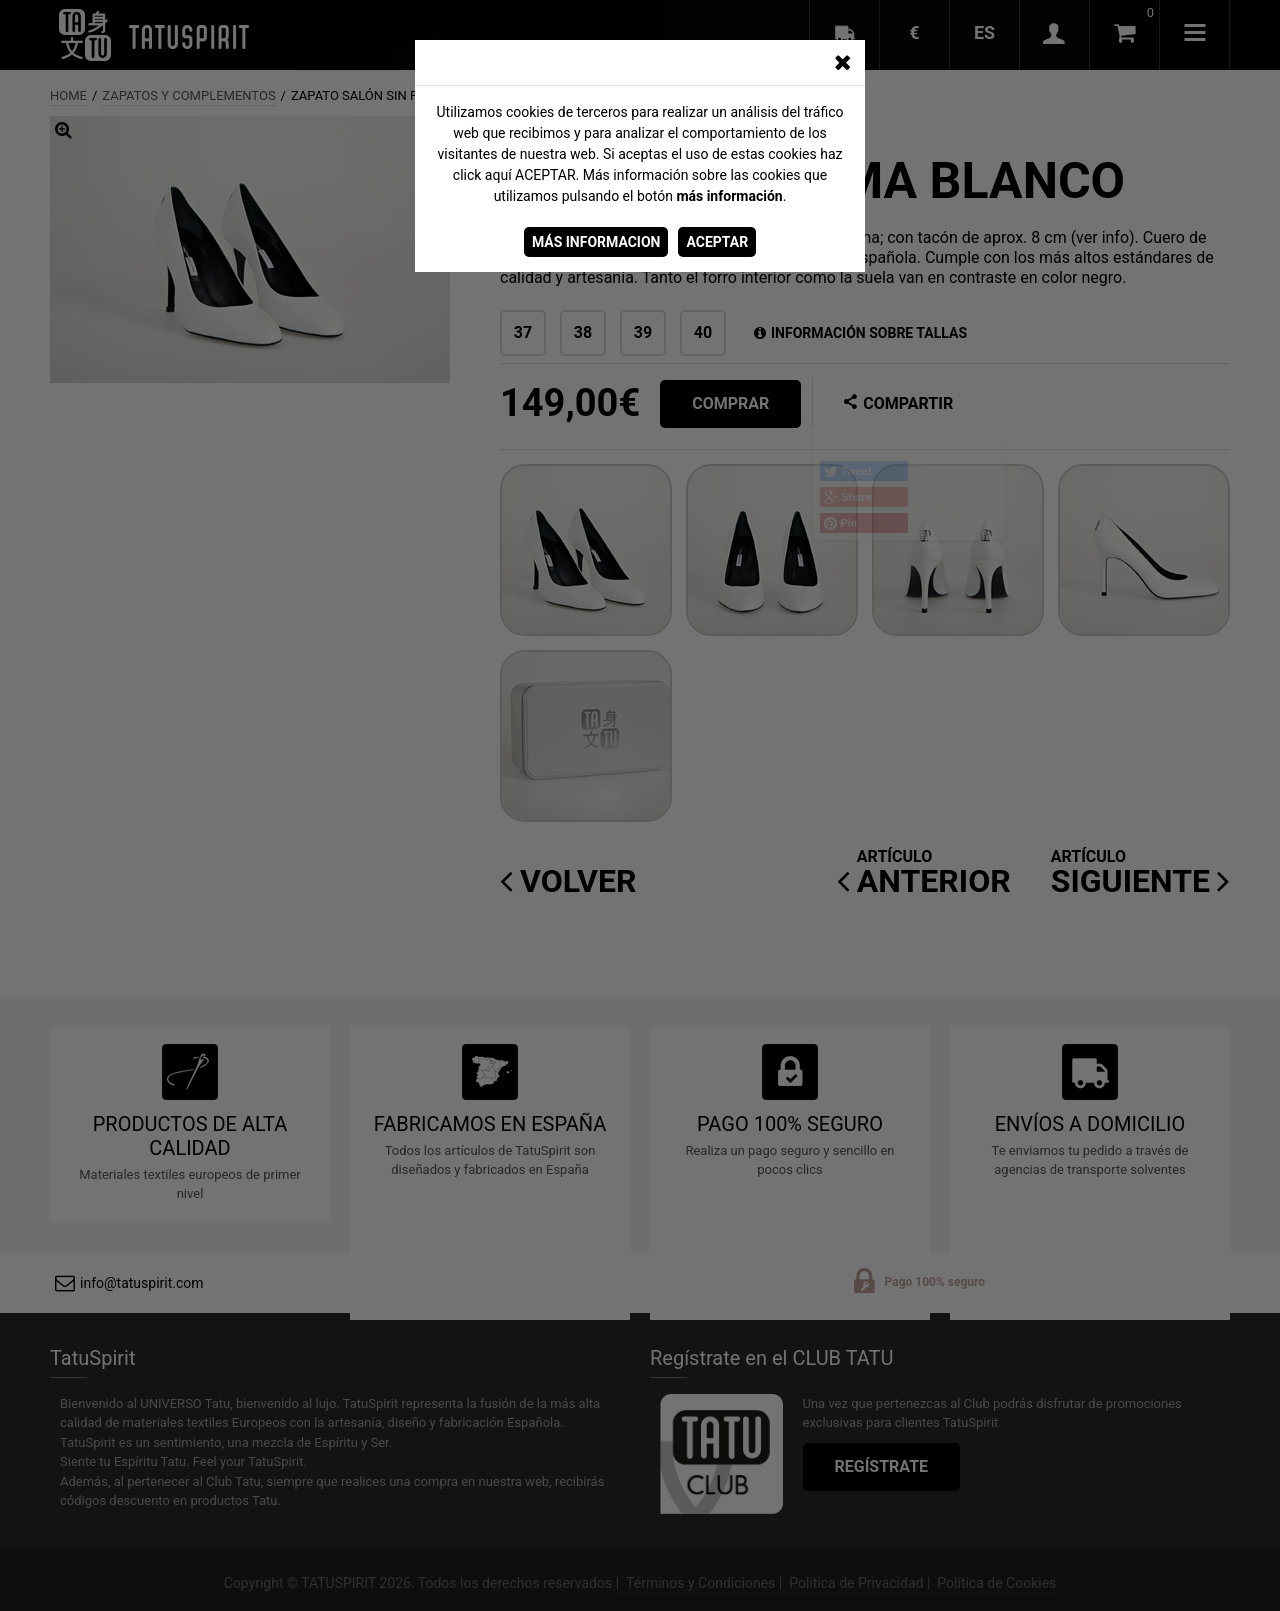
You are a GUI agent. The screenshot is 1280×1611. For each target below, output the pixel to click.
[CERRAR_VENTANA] (842, 63)
